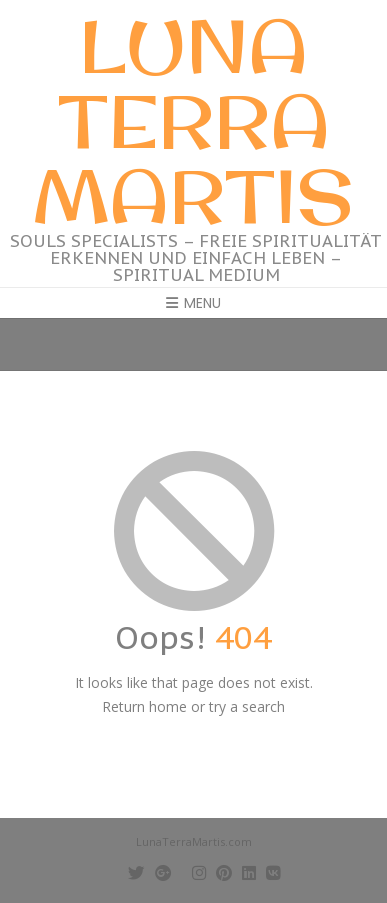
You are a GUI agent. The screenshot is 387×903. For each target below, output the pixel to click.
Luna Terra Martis (193, 120)
